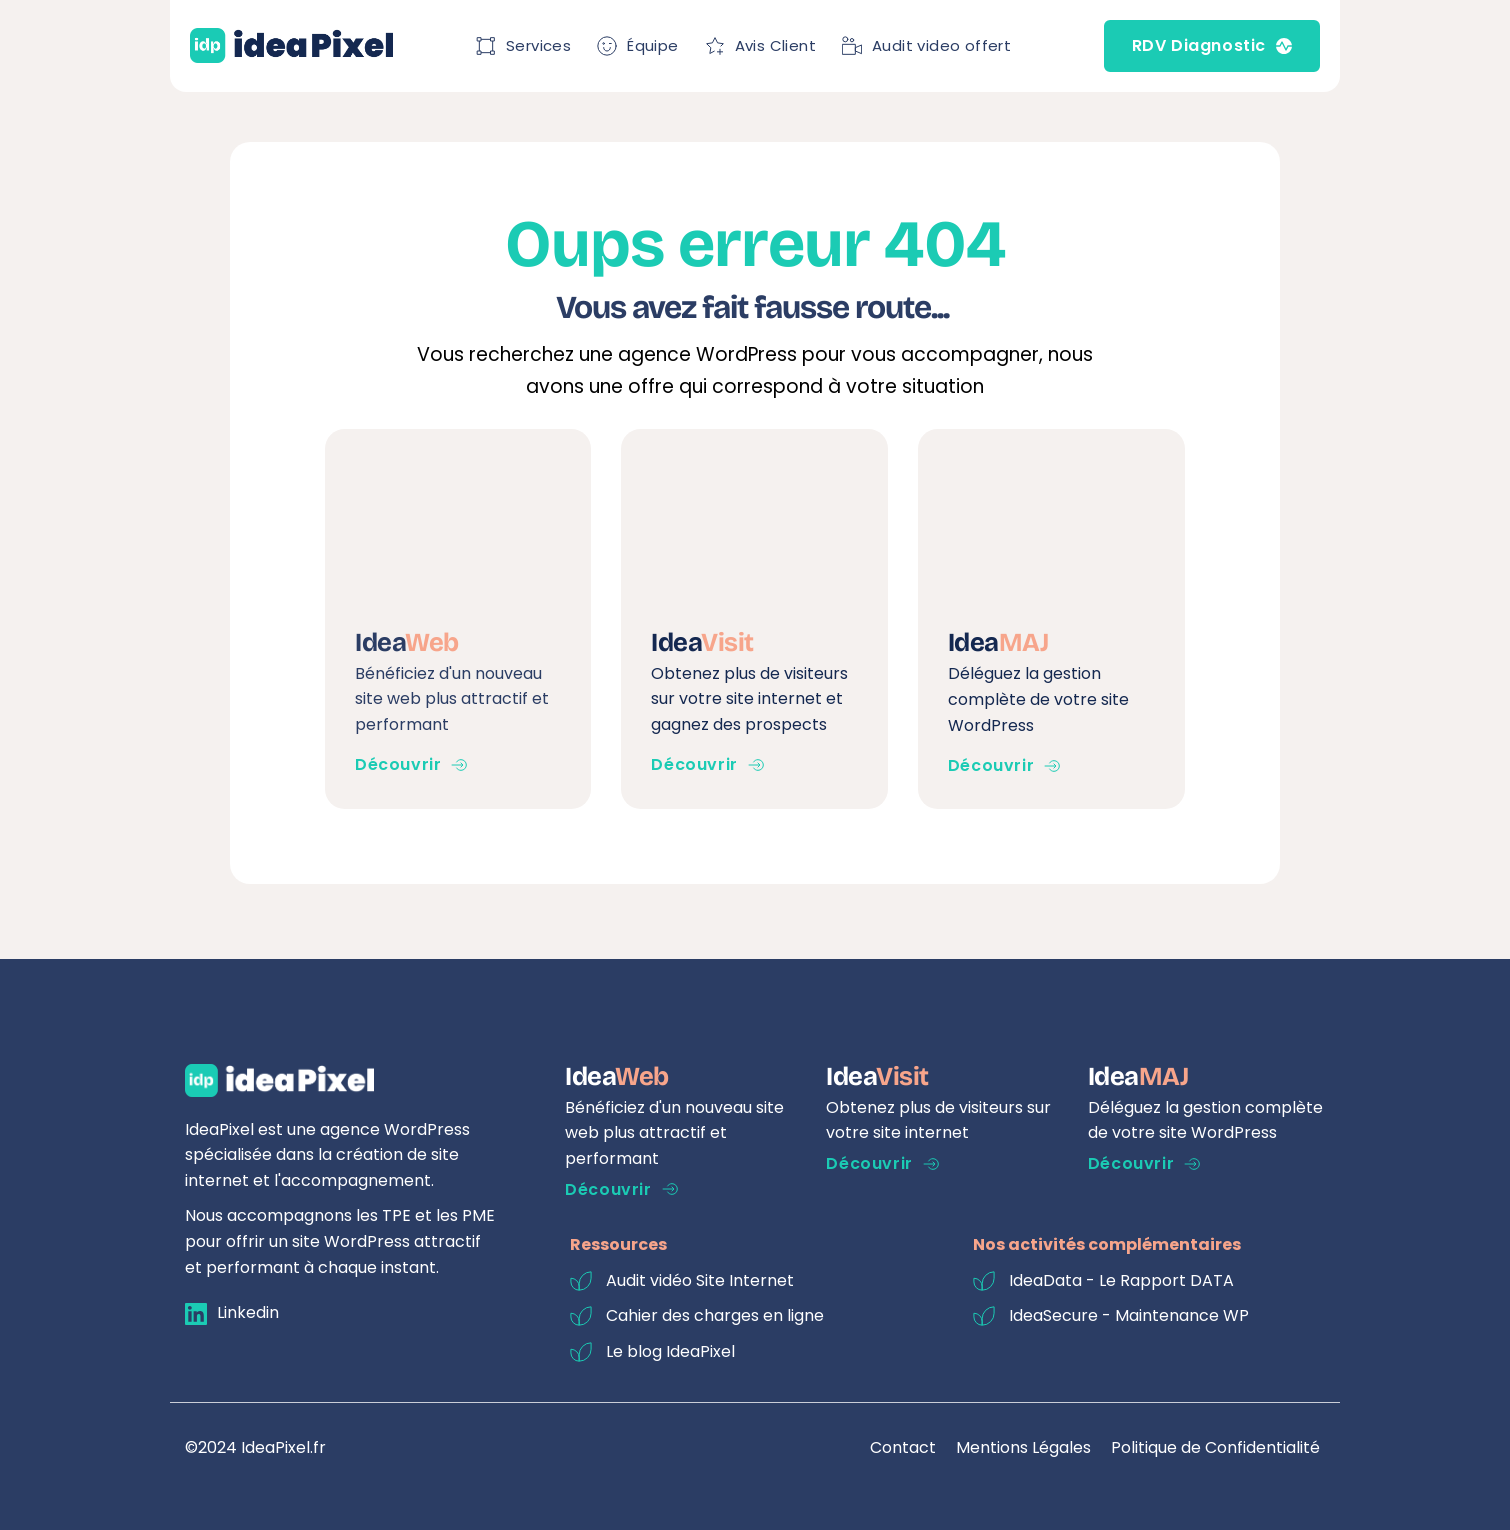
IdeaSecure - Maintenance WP (1129, 1315)
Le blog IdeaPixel (670, 1351)
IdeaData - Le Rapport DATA (1121, 1280)
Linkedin (248, 1312)
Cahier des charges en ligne (715, 1315)
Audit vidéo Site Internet (700, 1280)
